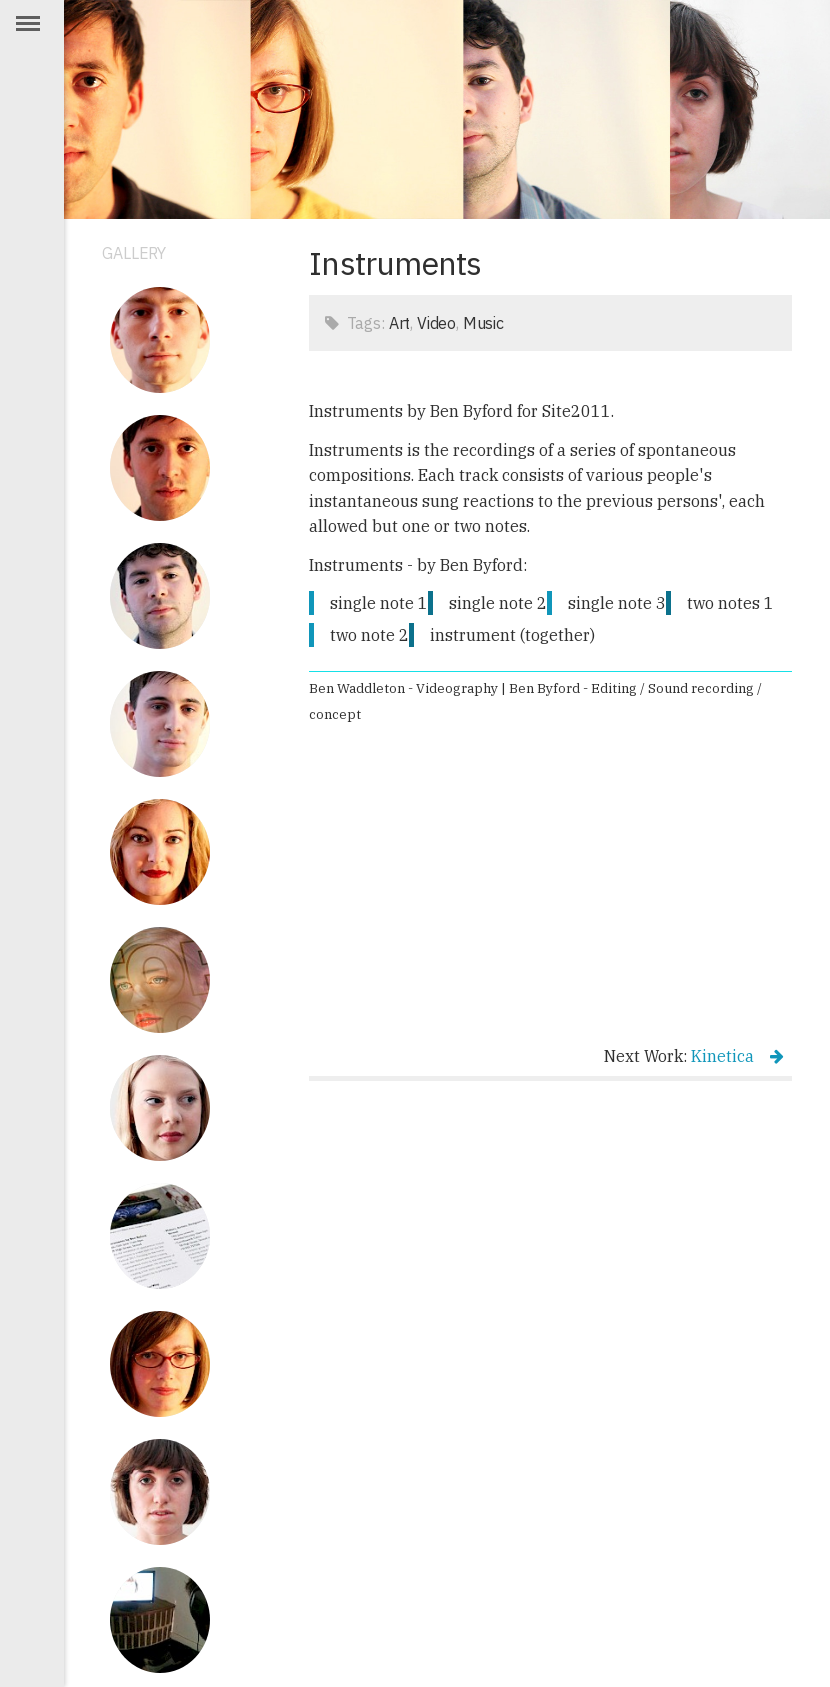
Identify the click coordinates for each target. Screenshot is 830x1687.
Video (436, 323)
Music (483, 323)
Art (400, 323)
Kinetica (737, 1056)
